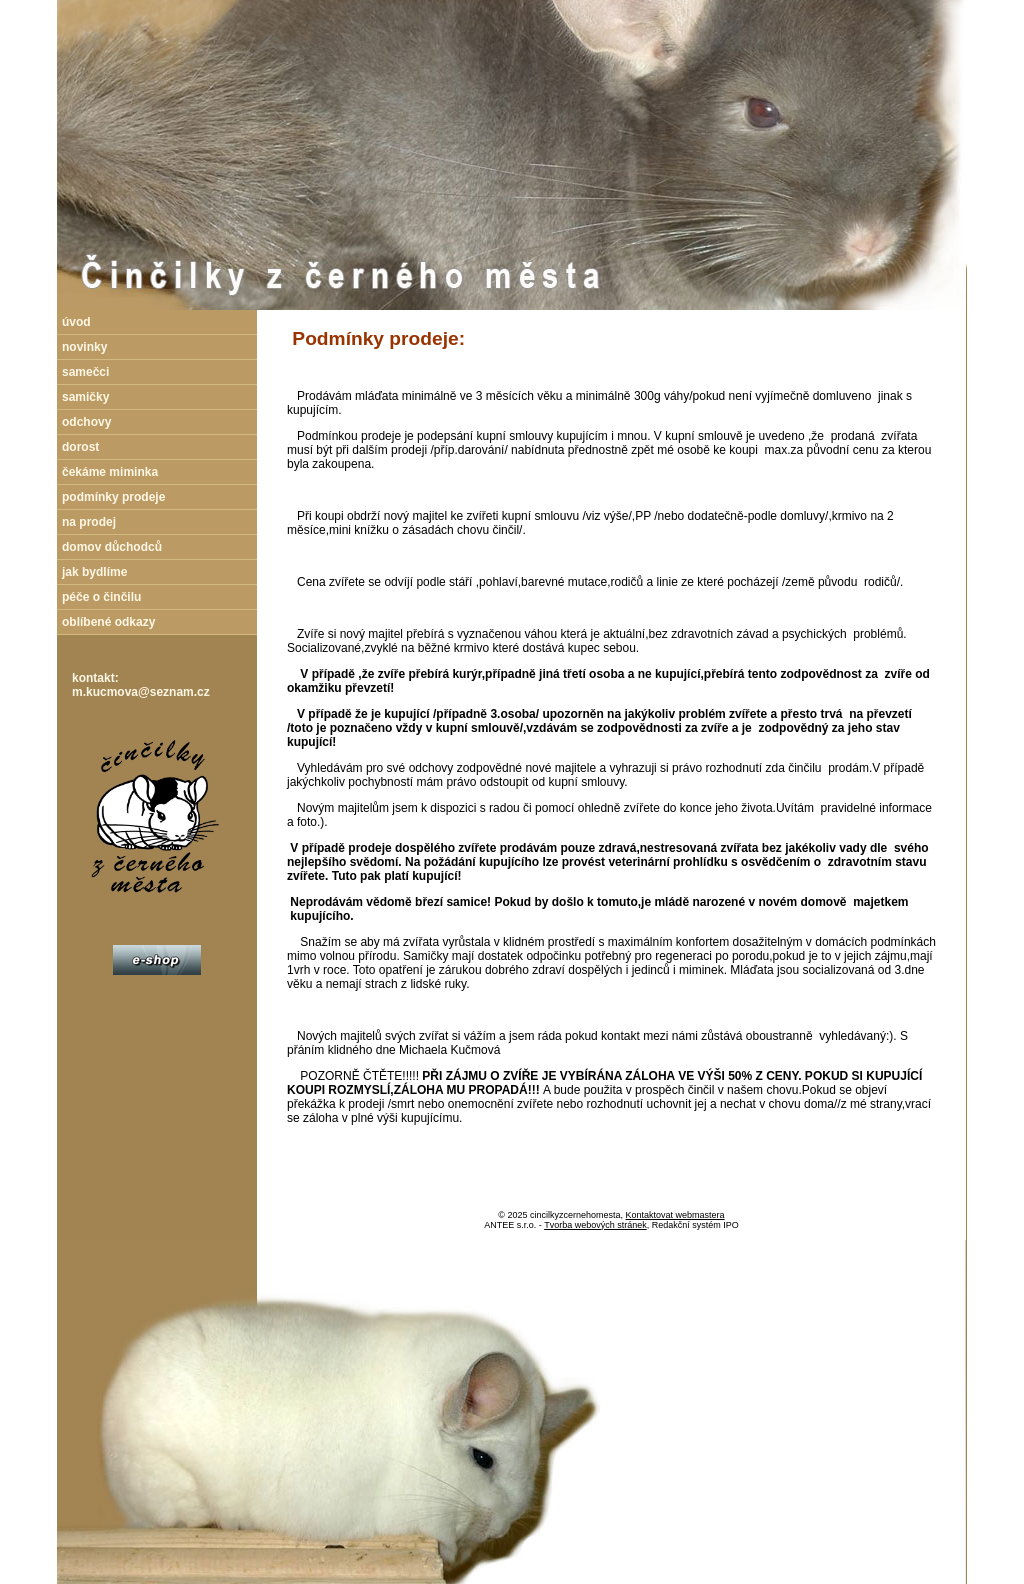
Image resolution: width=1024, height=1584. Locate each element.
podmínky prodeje (113, 497)
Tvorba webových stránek (595, 1225)
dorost (80, 447)
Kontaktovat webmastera (675, 1215)
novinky (84, 347)
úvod (76, 322)
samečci (85, 372)
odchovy (86, 422)
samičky (85, 397)
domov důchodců (112, 547)
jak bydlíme (94, 572)
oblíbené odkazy (108, 622)
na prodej (89, 522)
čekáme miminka (110, 472)
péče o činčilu (101, 597)
